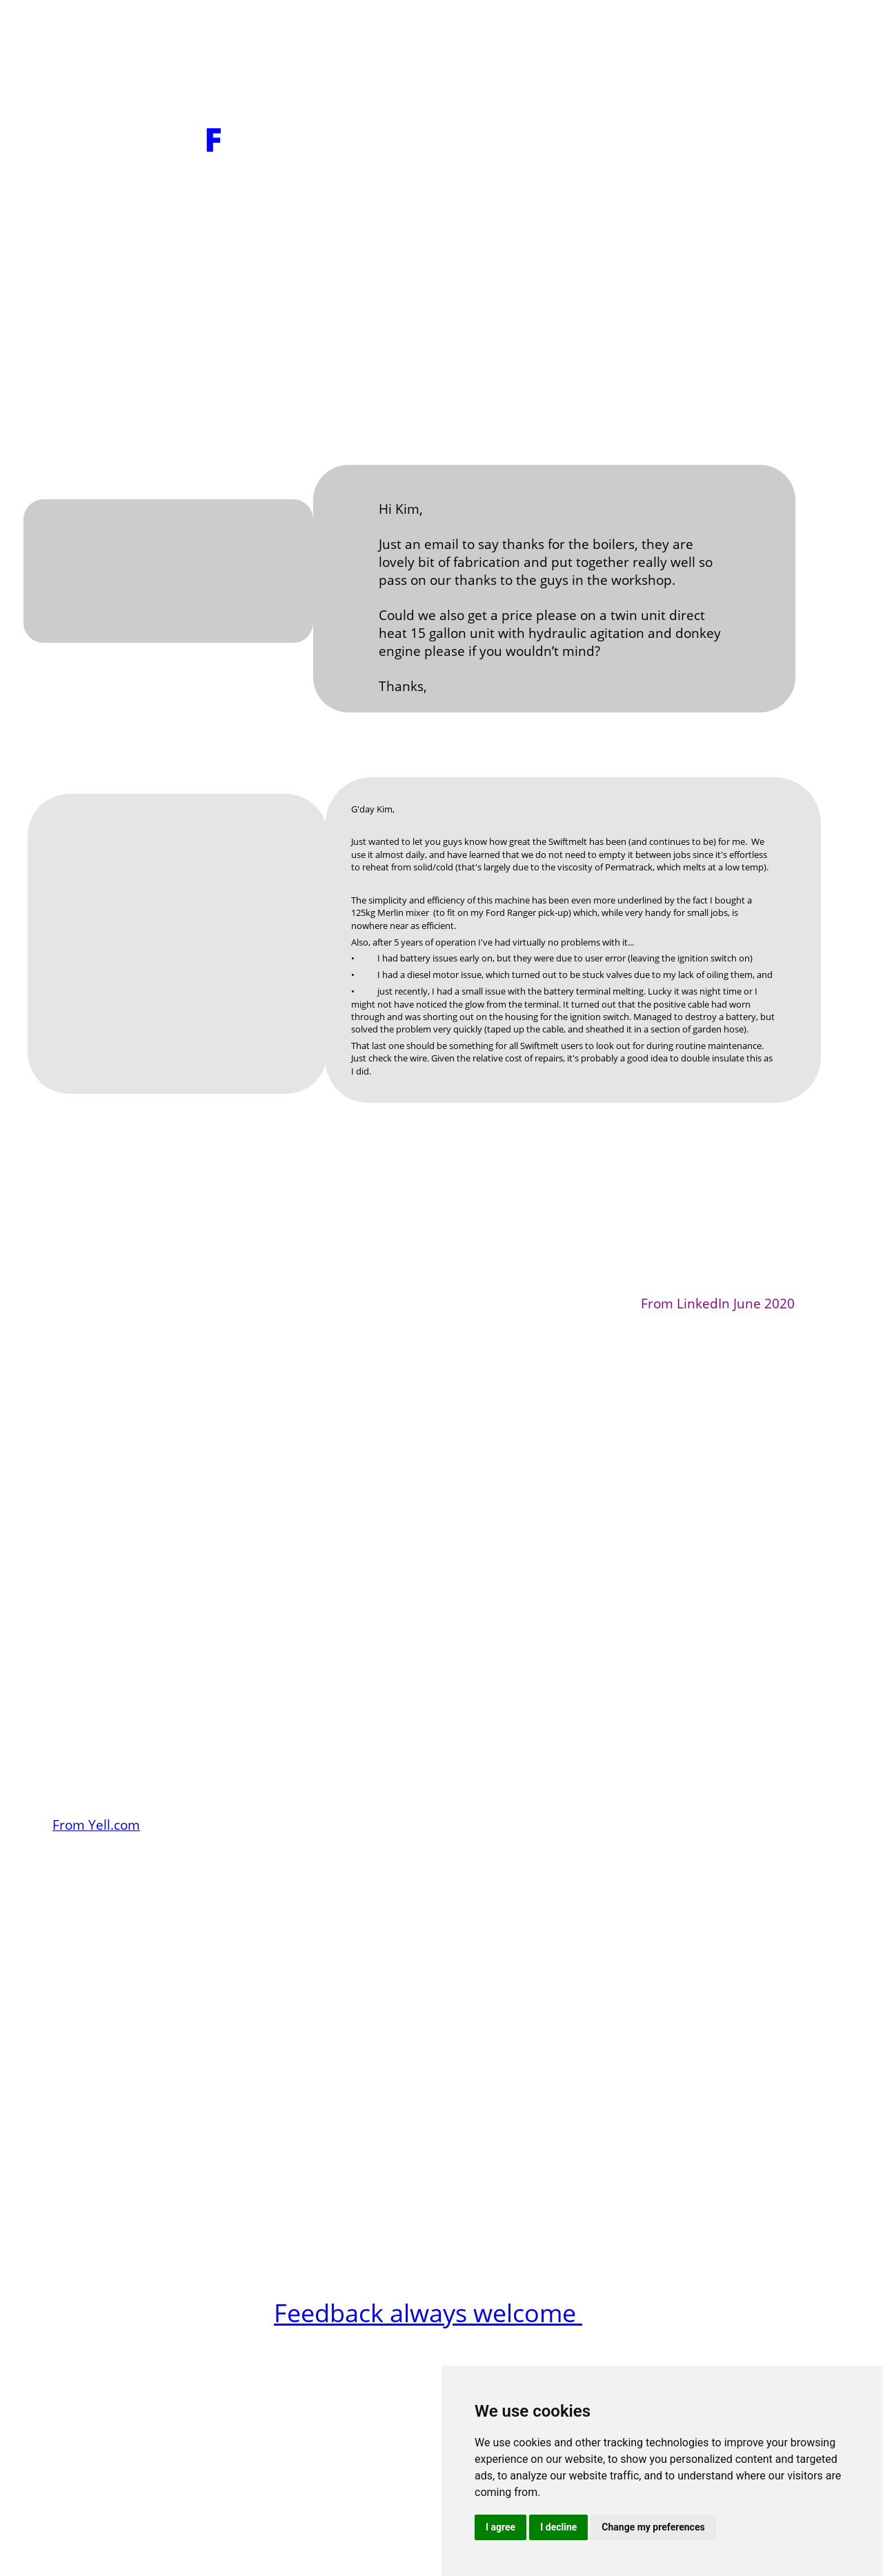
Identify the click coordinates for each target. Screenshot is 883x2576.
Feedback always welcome (428, 2313)
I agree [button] (500, 2527)
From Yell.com (96, 1825)
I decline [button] (558, 2527)
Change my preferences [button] (653, 2527)
